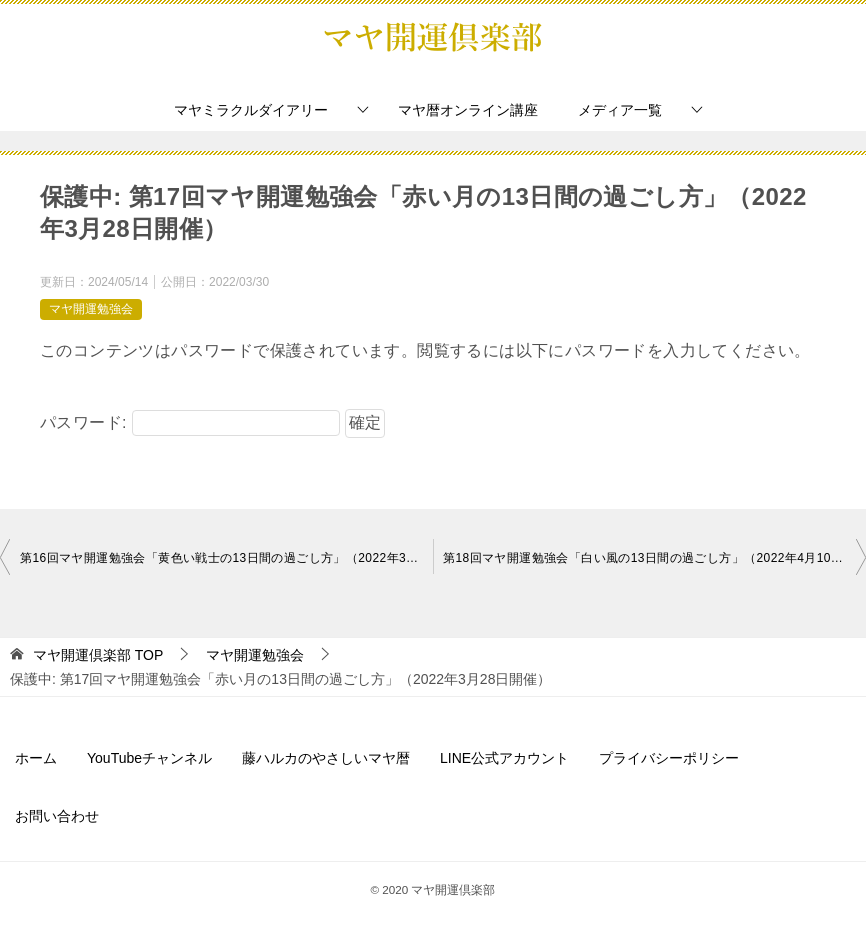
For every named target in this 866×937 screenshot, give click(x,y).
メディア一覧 (620, 110)
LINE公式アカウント (504, 758)
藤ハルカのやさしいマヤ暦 (326, 758)
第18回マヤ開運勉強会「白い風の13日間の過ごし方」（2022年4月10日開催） (654, 558)
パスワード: (190, 422)
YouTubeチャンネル (149, 758)
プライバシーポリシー (669, 758)
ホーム (36, 758)
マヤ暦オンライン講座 (468, 110)
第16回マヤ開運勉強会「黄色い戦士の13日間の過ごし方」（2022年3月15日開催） (226, 558)
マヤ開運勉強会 (91, 309)
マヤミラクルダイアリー (251, 110)
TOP (98, 655)
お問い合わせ (57, 816)
